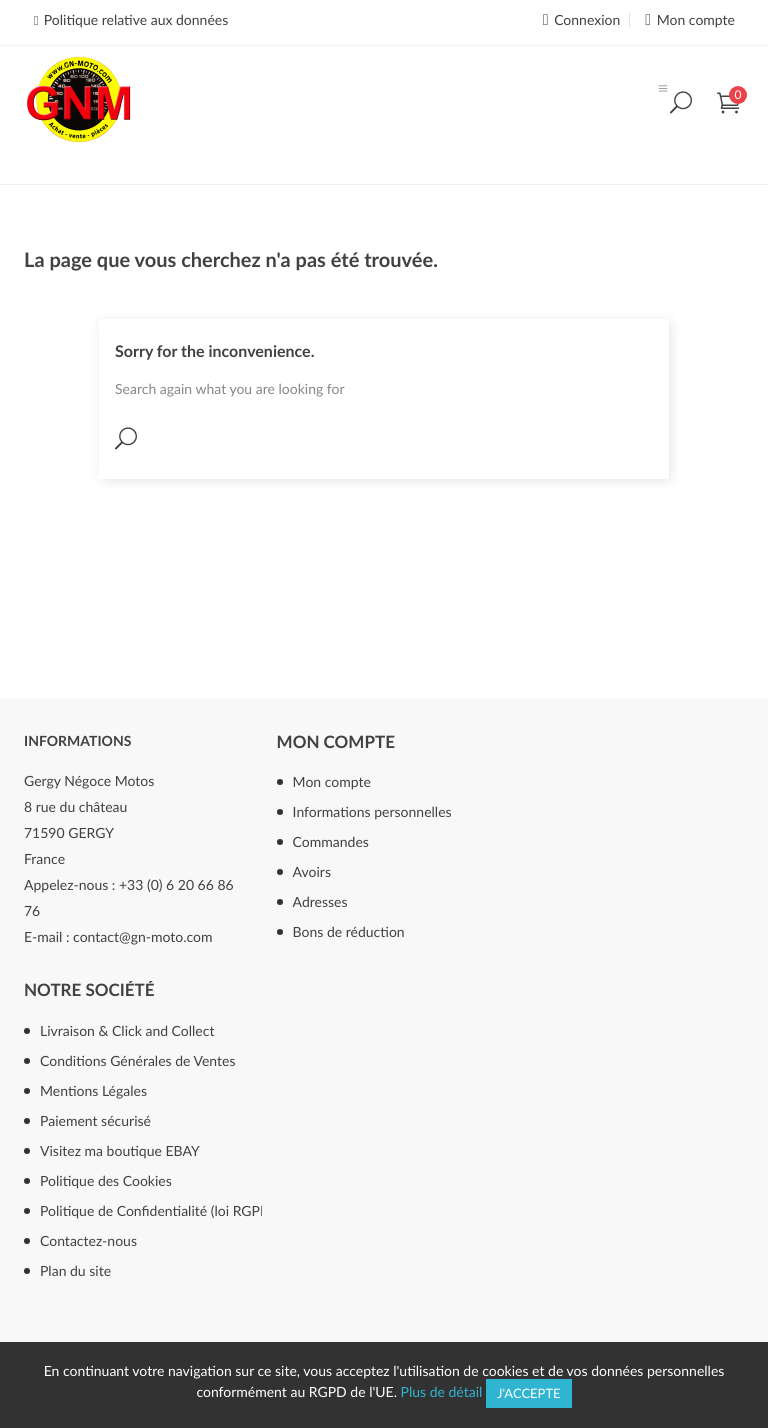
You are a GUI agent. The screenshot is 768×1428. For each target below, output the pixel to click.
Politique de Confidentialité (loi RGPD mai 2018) (180, 1210)
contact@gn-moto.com (142, 936)
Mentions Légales (93, 1090)
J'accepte (529, 1393)
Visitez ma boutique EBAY (120, 1150)
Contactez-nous (88, 1240)
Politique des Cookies (106, 1180)
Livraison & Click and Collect (127, 1030)
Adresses (320, 901)
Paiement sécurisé (95, 1120)
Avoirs (312, 871)
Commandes (331, 841)
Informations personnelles (372, 811)
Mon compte (336, 741)
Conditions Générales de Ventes (138, 1060)
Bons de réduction (349, 931)
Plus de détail (442, 1391)
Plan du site (75, 1270)
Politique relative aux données (136, 19)
